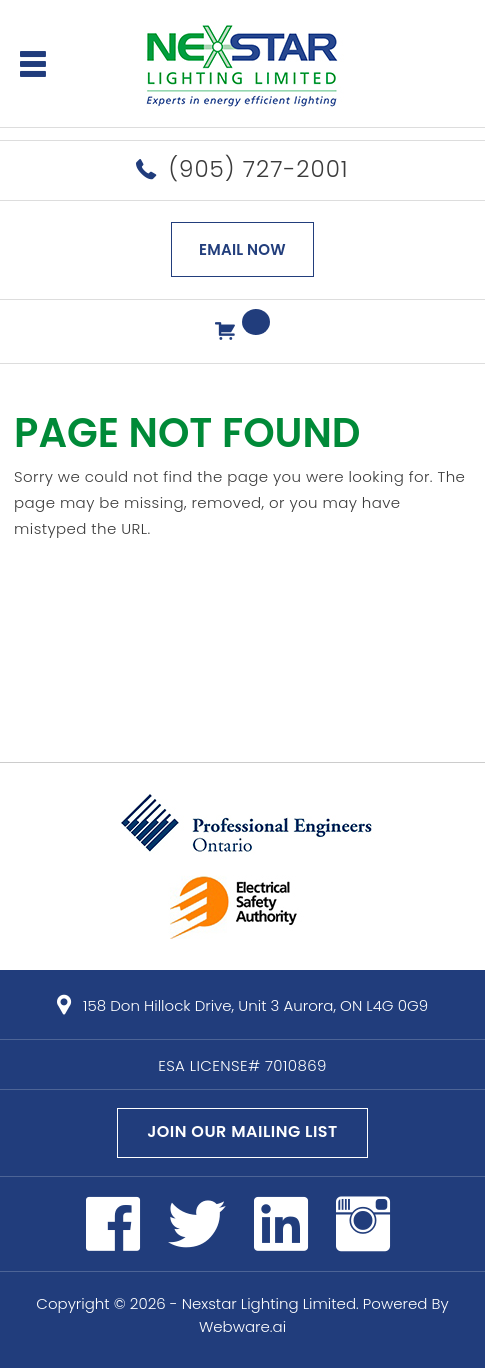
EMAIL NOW (242, 249)
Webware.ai (242, 1326)
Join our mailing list (242, 1131)
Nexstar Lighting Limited (269, 1303)
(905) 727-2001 (258, 169)
